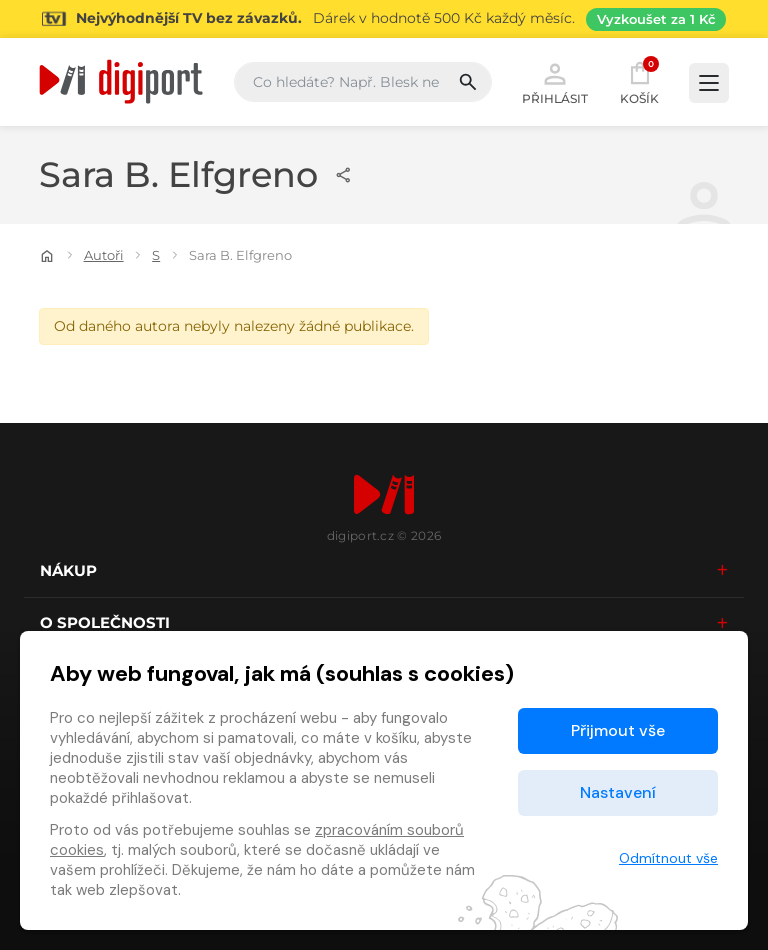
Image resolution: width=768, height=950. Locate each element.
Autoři (104, 255)
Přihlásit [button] (555, 82)
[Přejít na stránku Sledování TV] (384, 19)
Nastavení (618, 792)
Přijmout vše (618, 730)
